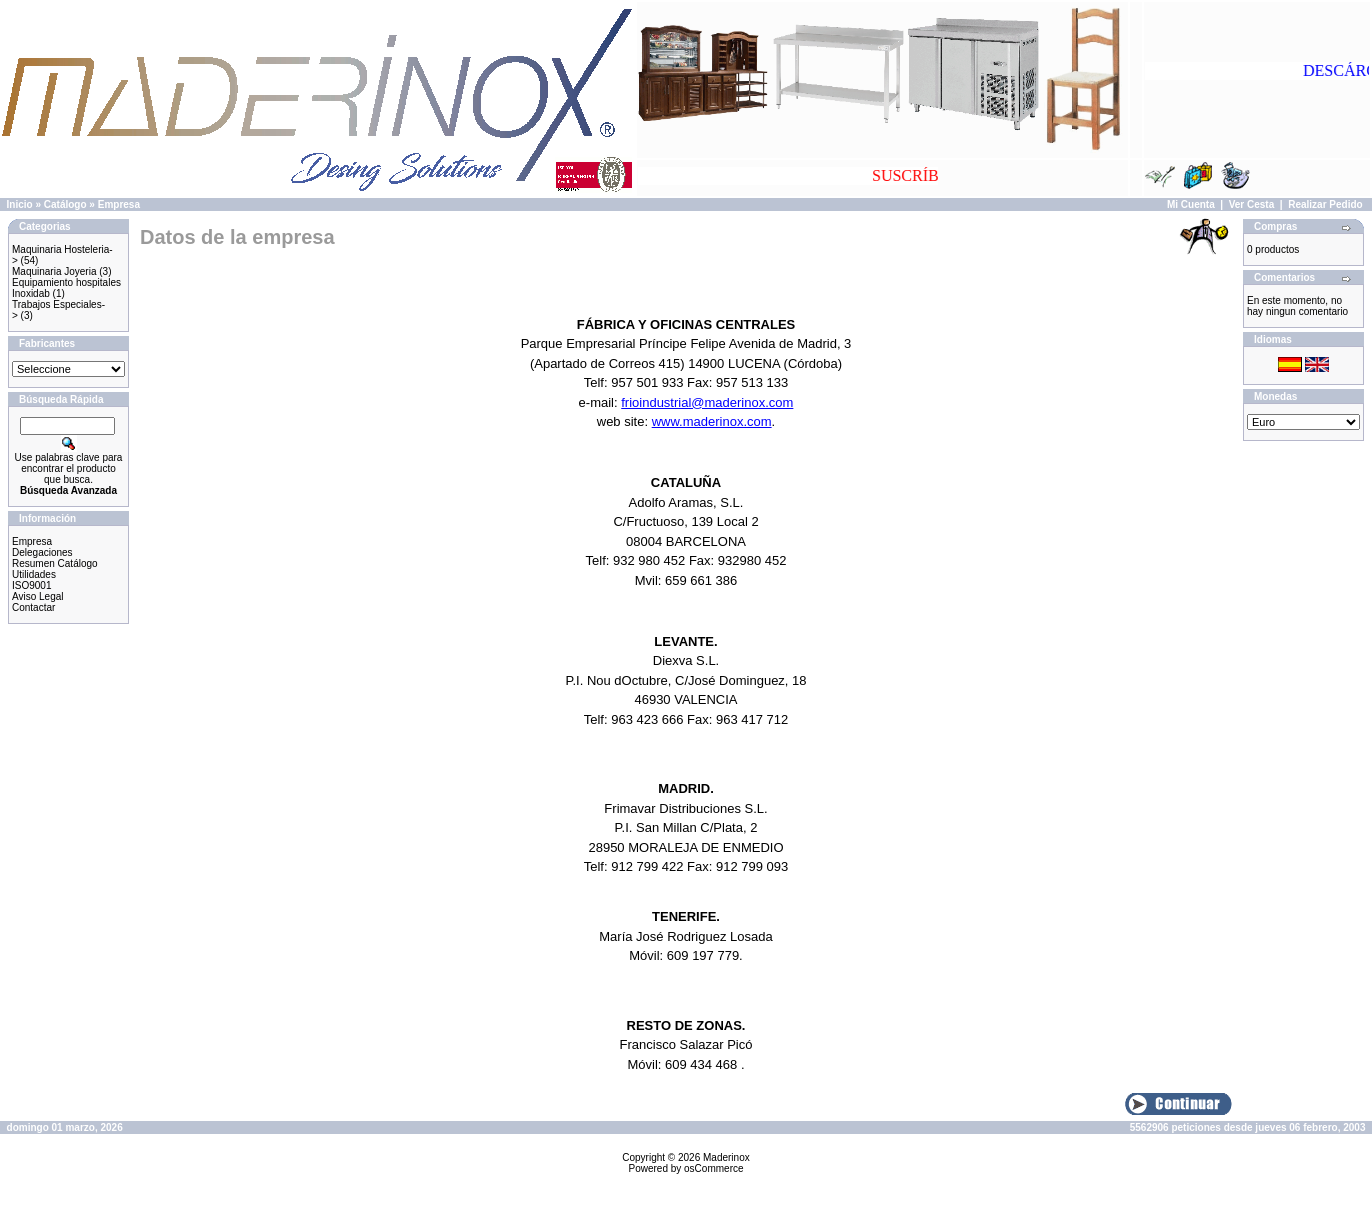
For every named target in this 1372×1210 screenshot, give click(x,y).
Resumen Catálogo (55, 563)
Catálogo (65, 204)
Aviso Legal (38, 596)
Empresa (119, 204)
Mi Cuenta (1191, 204)
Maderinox (726, 1157)
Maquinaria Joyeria (54, 271)
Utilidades (34, 574)
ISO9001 (31, 585)
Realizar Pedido (1325, 204)
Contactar (33, 607)
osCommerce (713, 1168)
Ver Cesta (1252, 204)
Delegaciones (42, 552)
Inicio (20, 204)
